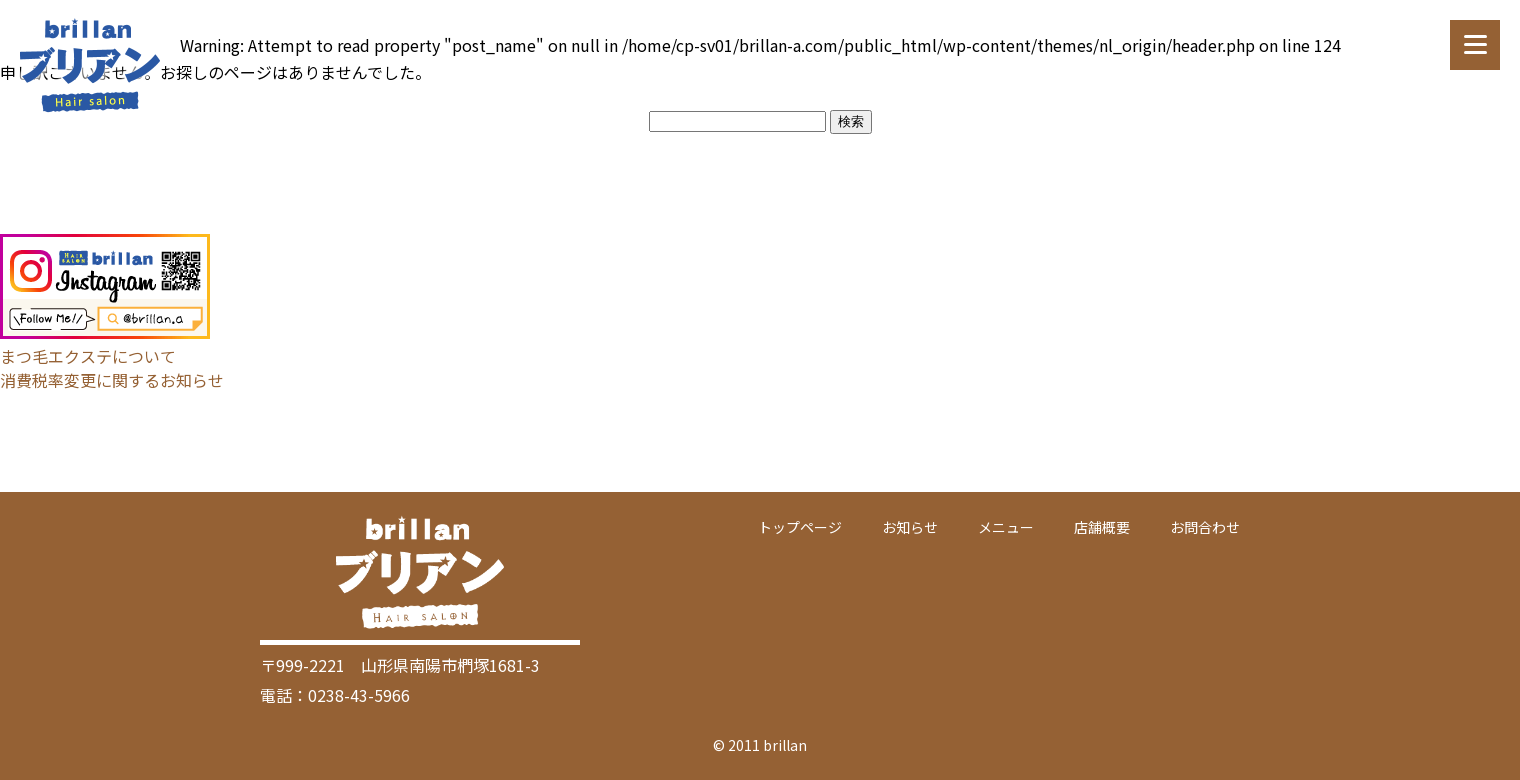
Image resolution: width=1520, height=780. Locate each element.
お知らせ (910, 527)
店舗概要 (1102, 527)
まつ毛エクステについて (88, 356)
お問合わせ (1205, 527)
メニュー (1006, 527)
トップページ (800, 527)
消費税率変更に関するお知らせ (112, 380)
